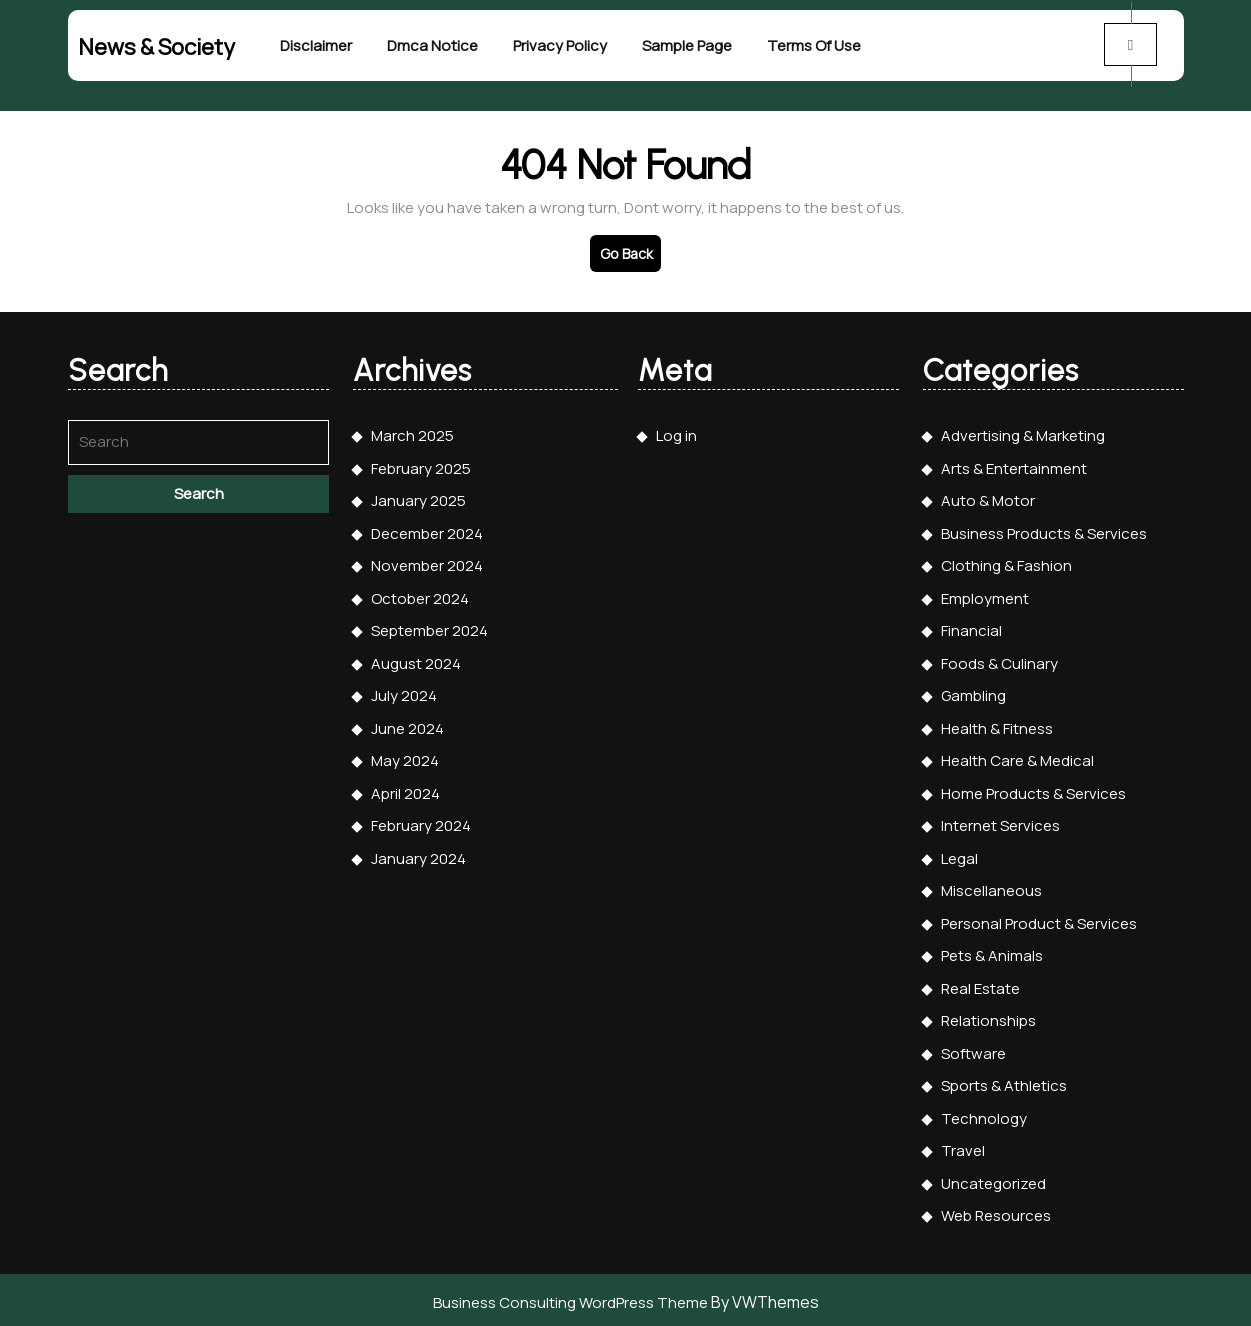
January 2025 (418, 496)
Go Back (630, 253)
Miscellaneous (991, 886)
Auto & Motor (988, 496)
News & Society (156, 45)
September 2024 (429, 626)
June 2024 (407, 724)
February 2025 (421, 464)
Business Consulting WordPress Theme (570, 1298)
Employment (985, 594)
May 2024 (405, 756)
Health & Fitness (997, 724)
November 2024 (427, 561)
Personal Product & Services (1039, 919)
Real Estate (980, 984)
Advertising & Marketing (1023, 431)
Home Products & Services (1033, 789)
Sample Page (687, 44)
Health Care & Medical (1017, 756)
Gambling (973, 691)
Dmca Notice (432, 44)
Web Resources (996, 1211)
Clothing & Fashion (1006, 561)
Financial (971, 626)
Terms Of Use (814, 44)
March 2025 (412, 431)
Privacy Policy (560, 44)
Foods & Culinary (999, 659)
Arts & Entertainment (1014, 464)
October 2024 (420, 594)
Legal (959, 854)
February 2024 (421, 821)
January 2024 (418, 854)
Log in (676, 431)
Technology (984, 1114)
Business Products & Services (1044, 529)
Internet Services (1000, 821)
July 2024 (404, 691)
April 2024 (405, 789)
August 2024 (416, 659)
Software (973, 1049)
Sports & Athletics (1004, 1081)
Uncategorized (993, 1179)
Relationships (988, 1016)
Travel (963, 1146)
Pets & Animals (992, 951)
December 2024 (427, 529)
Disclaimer (316, 44)
